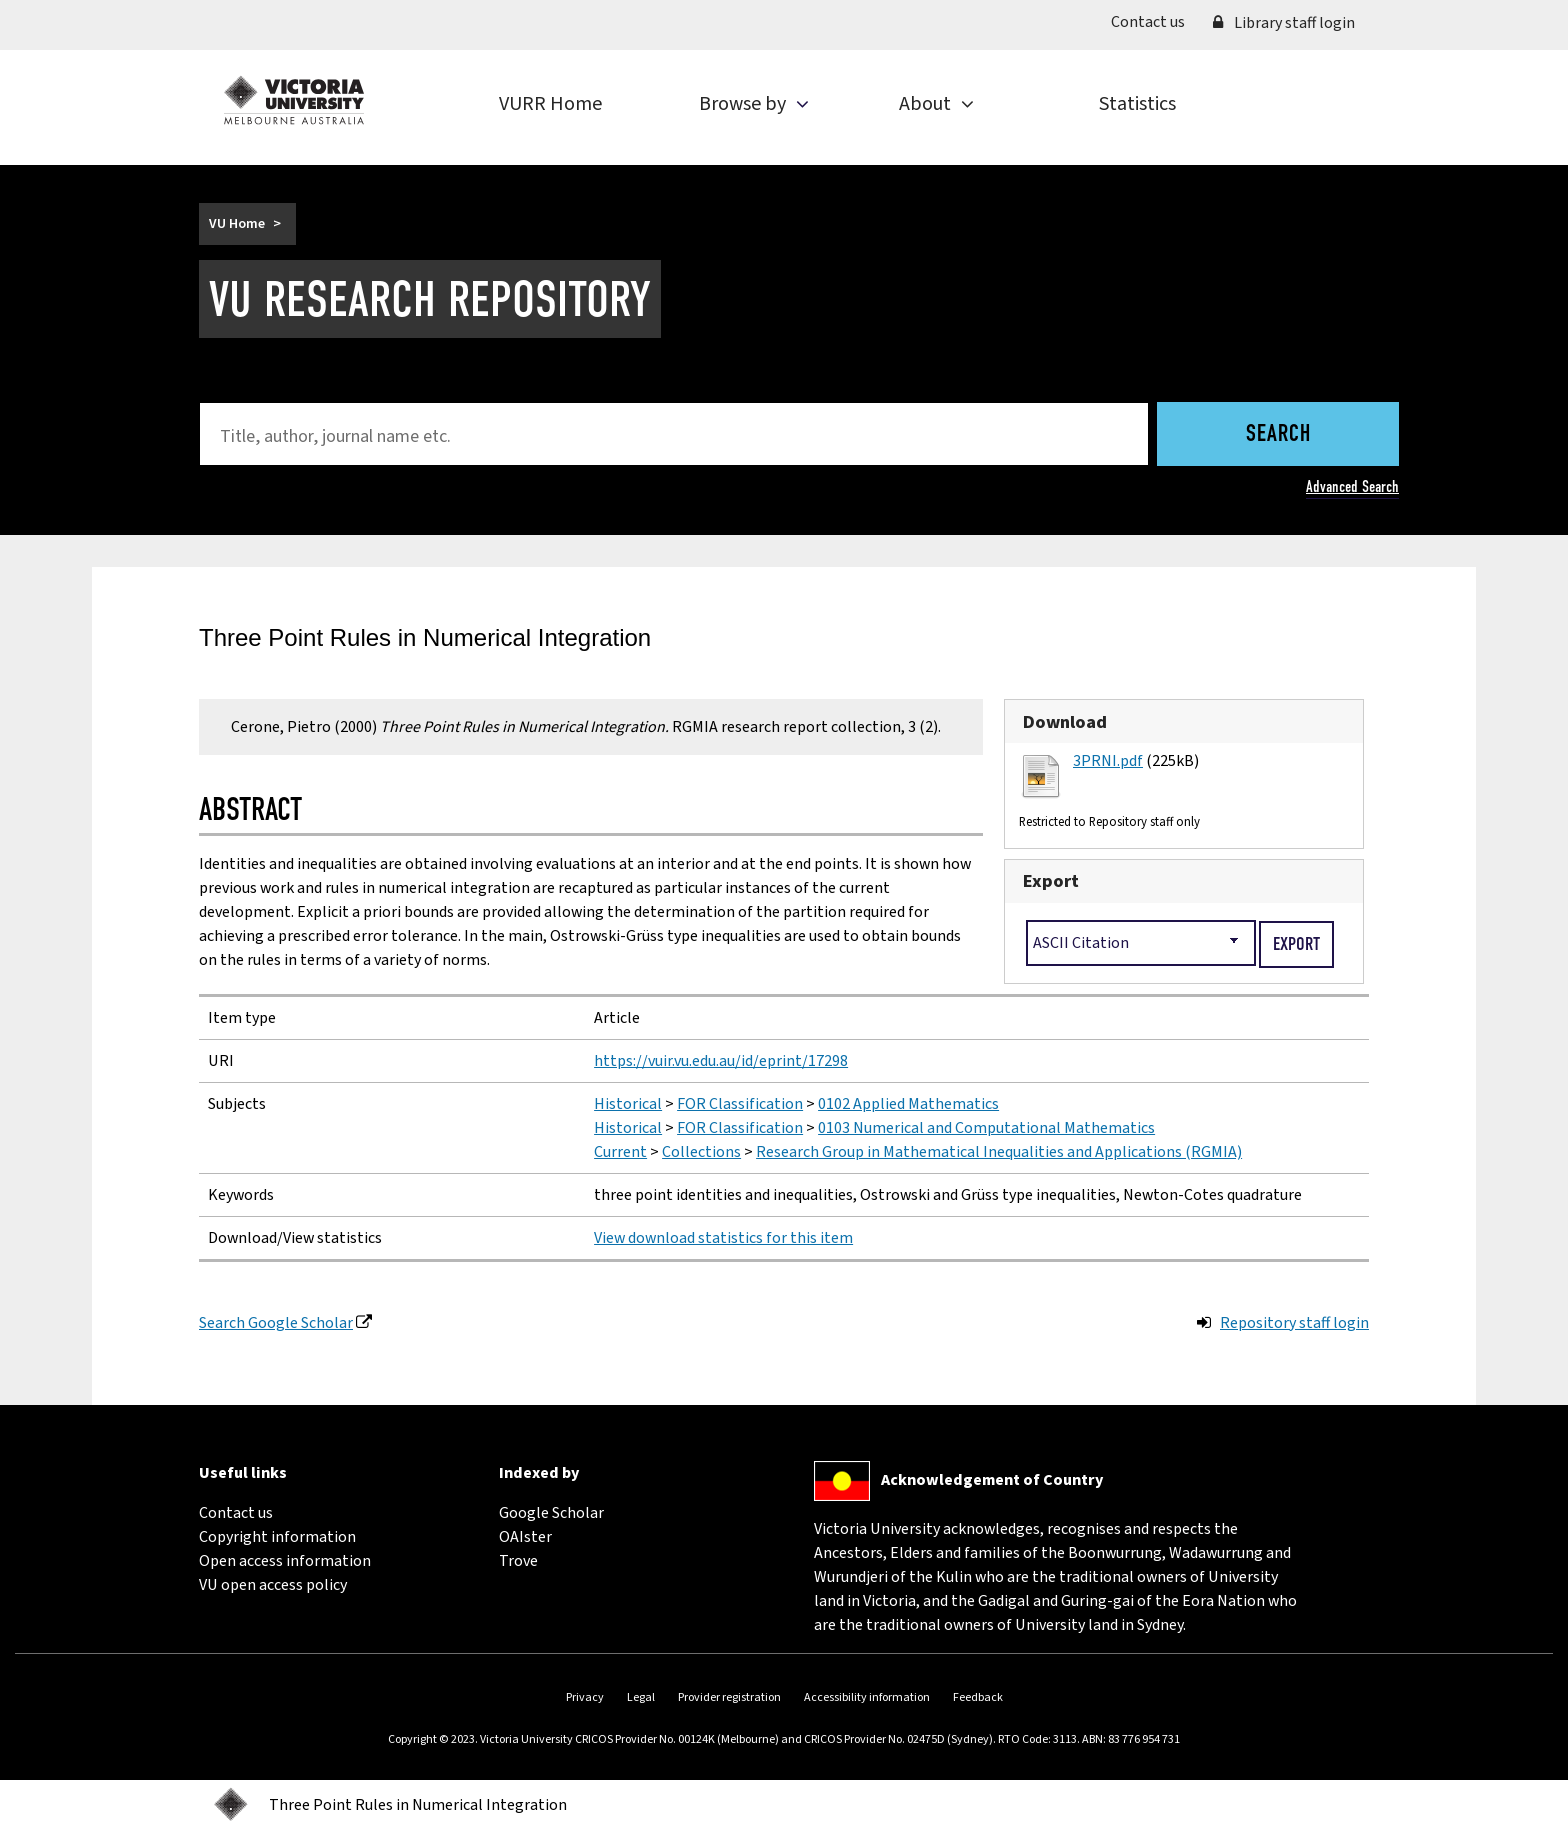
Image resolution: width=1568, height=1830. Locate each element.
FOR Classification (740, 1104)
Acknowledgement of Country (992, 1480)
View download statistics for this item (723, 1238)
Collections (701, 1152)
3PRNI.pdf (1108, 761)
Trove (518, 1561)
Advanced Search (1352, 486)
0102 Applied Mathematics (908, 1104)
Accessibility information (867, 1697)
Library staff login (1284, 23)
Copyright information (277, 1537)
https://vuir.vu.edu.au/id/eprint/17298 (721, 1061)
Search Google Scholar (276, 1323)
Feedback (978, 1697)
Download (1065, 722)
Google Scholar (551, 1513)
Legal (641, 1697)
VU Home (237, 224)
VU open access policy (273, 1585)
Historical (628, 1104)
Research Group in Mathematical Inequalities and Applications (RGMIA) (999, 1152)
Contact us (1155, 21)
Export (1051, 881)
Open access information (285, 1561)
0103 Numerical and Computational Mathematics (986, 1128)
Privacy (585, 1697)
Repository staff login (1294, 1323)
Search (1278, 435)
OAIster (525, 1537)
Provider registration (729, 1697)
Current (620, 1152)
